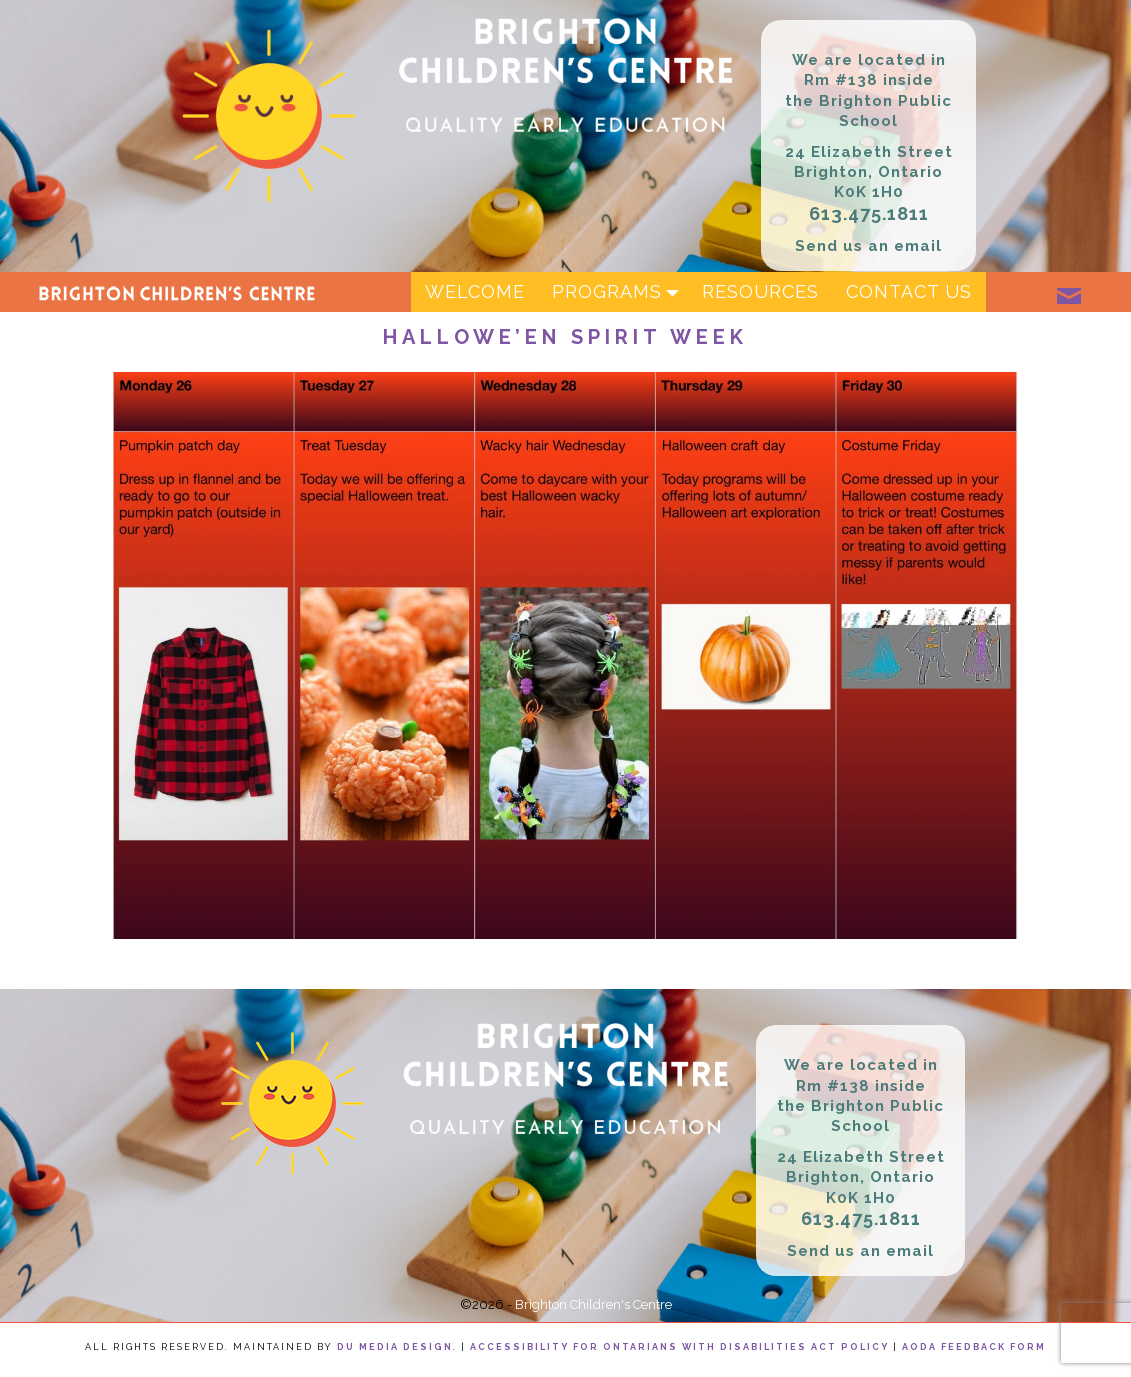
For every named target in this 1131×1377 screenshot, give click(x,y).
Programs (620, 292)
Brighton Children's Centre (593, 1304)
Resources (760, 291)
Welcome (475, 291)
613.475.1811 (869, 213)
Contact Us (909, 291)
